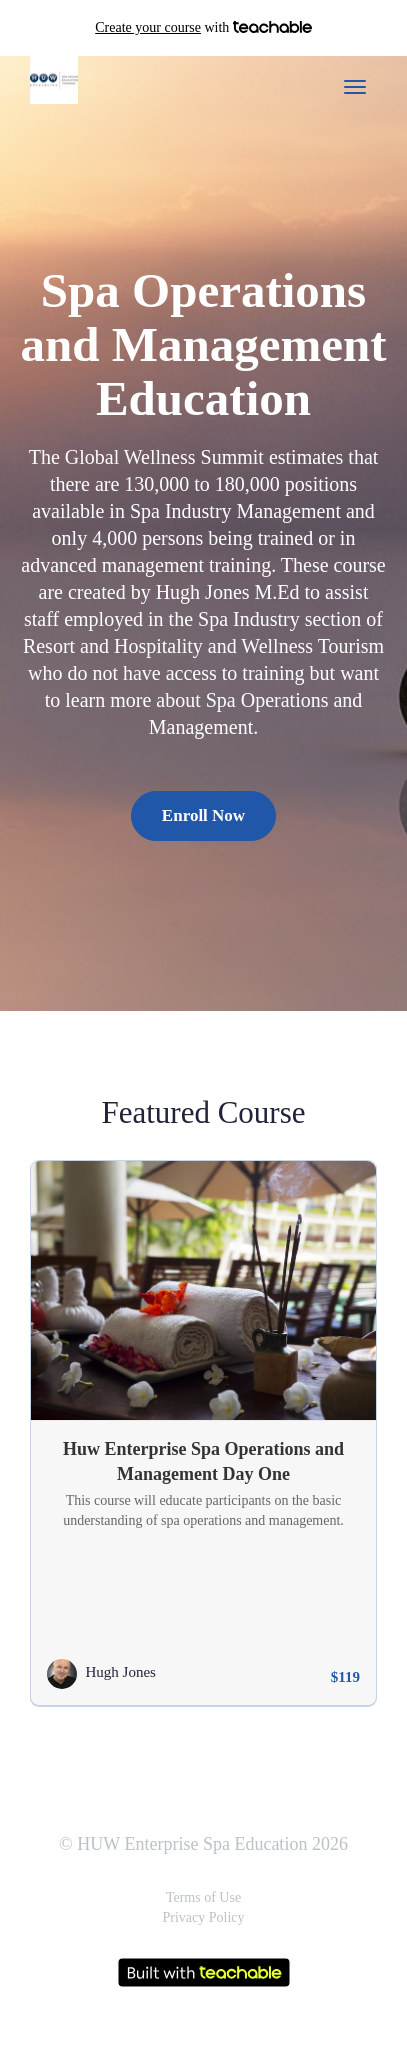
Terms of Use (203, 1897)
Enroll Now (203, 815)
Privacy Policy (203, 1917)
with (203, 28)
